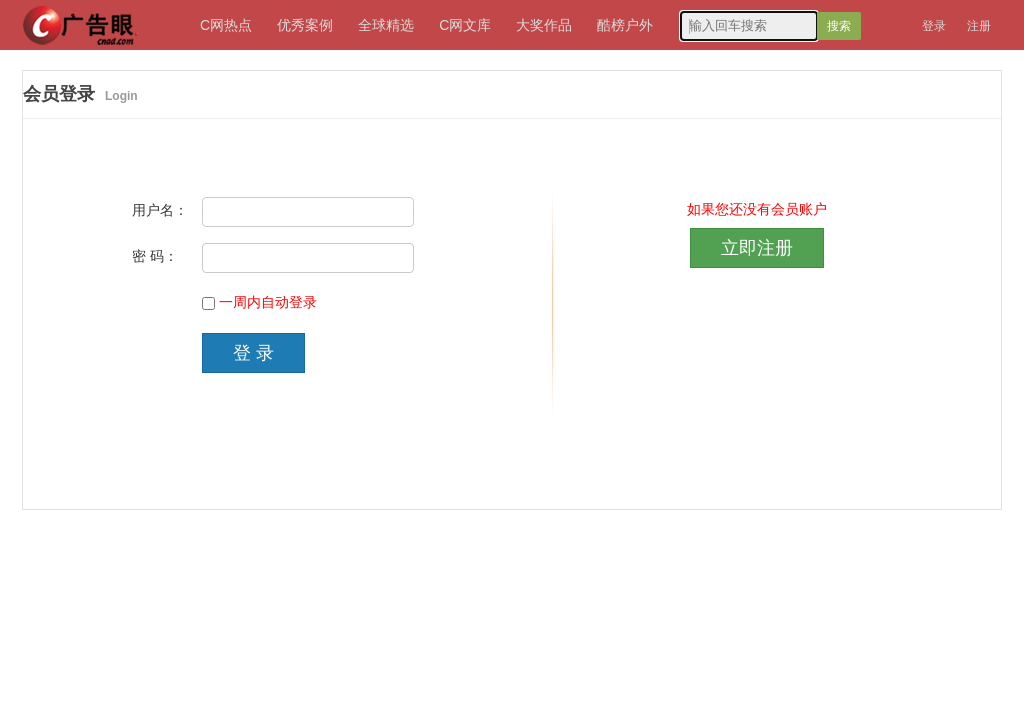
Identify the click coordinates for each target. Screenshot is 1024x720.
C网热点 (226, 25)
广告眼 (77, 15)
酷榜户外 (625, 25)
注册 (979, 26)
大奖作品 (544, 25)
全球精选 (386, 25)
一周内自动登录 (268, 302)
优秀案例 (305, 25)
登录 (934, 26)
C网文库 (465, 25)
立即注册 (757, 248)
